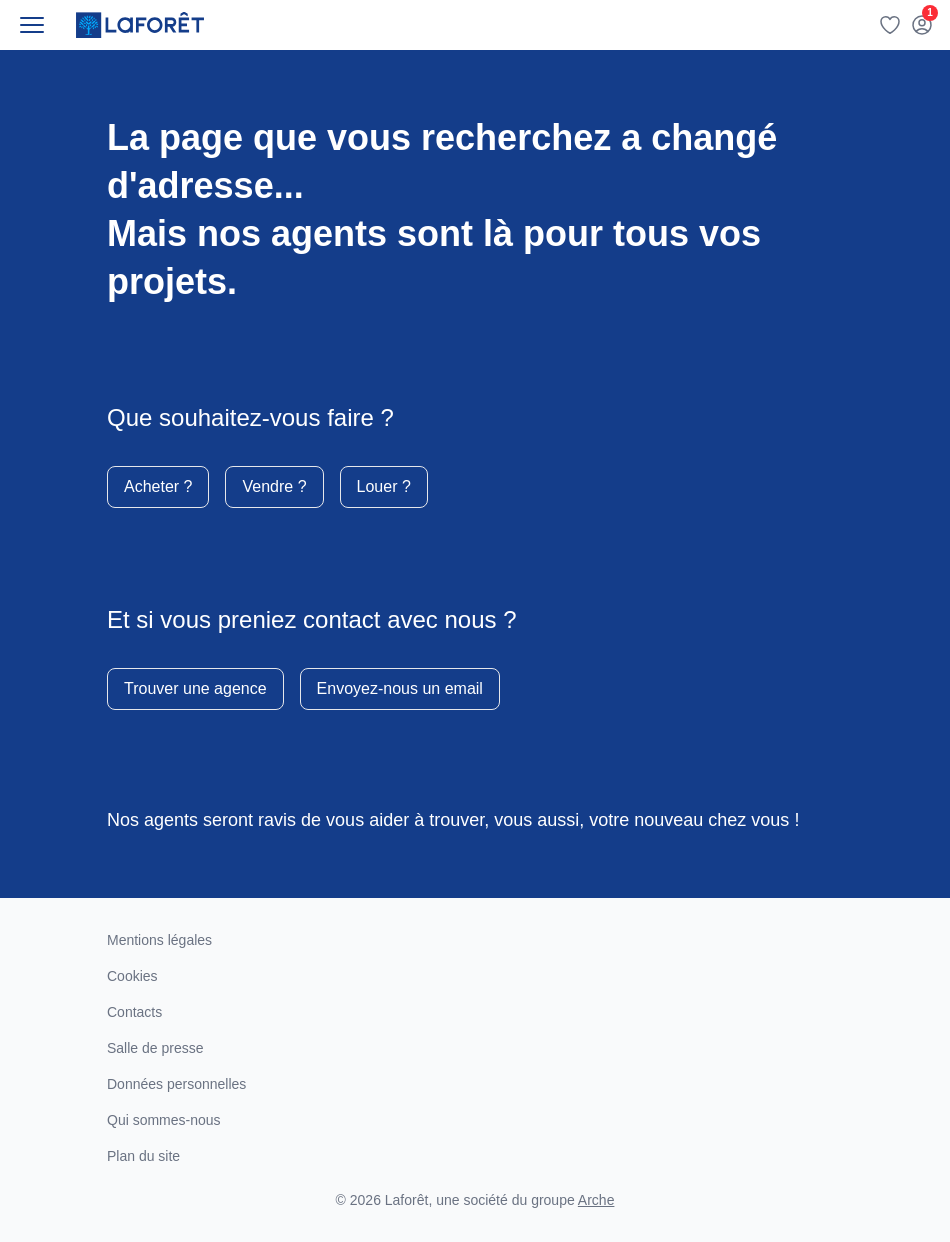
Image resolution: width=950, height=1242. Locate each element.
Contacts (134, 1012)
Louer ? (384, 486)
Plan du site (143, 1156)
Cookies (132, 976)
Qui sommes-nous (164, 1120)
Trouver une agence (195, 688)
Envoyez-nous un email (400, 688)
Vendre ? (274, 486)
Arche (596, 1200)
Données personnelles (176, 1084)
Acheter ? (158, 486)
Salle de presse (155, 1048)
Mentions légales (159, 940)
